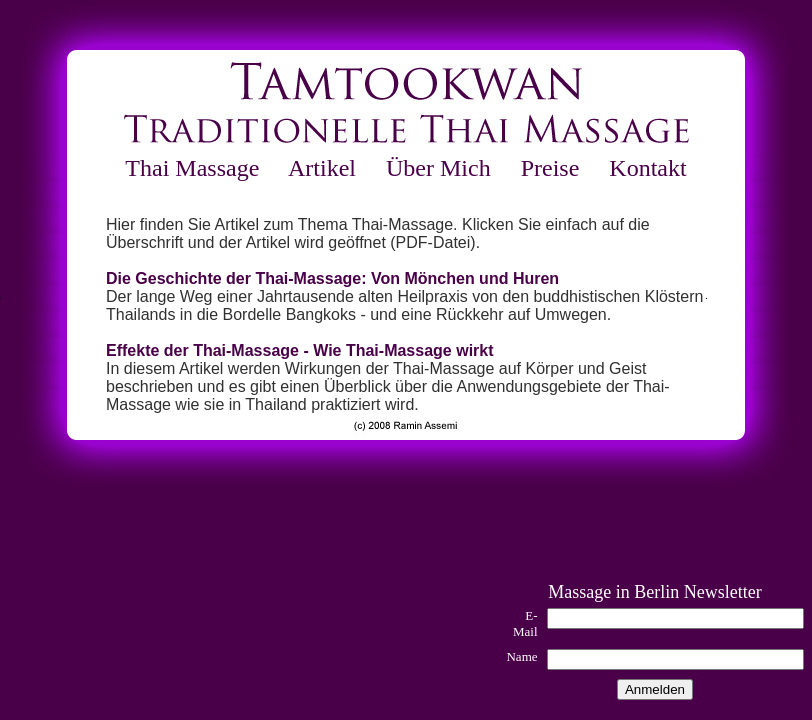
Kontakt (647, 168)
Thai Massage (192, 168)
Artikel (322, 168)
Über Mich (438, 168)
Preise (550, 168)
